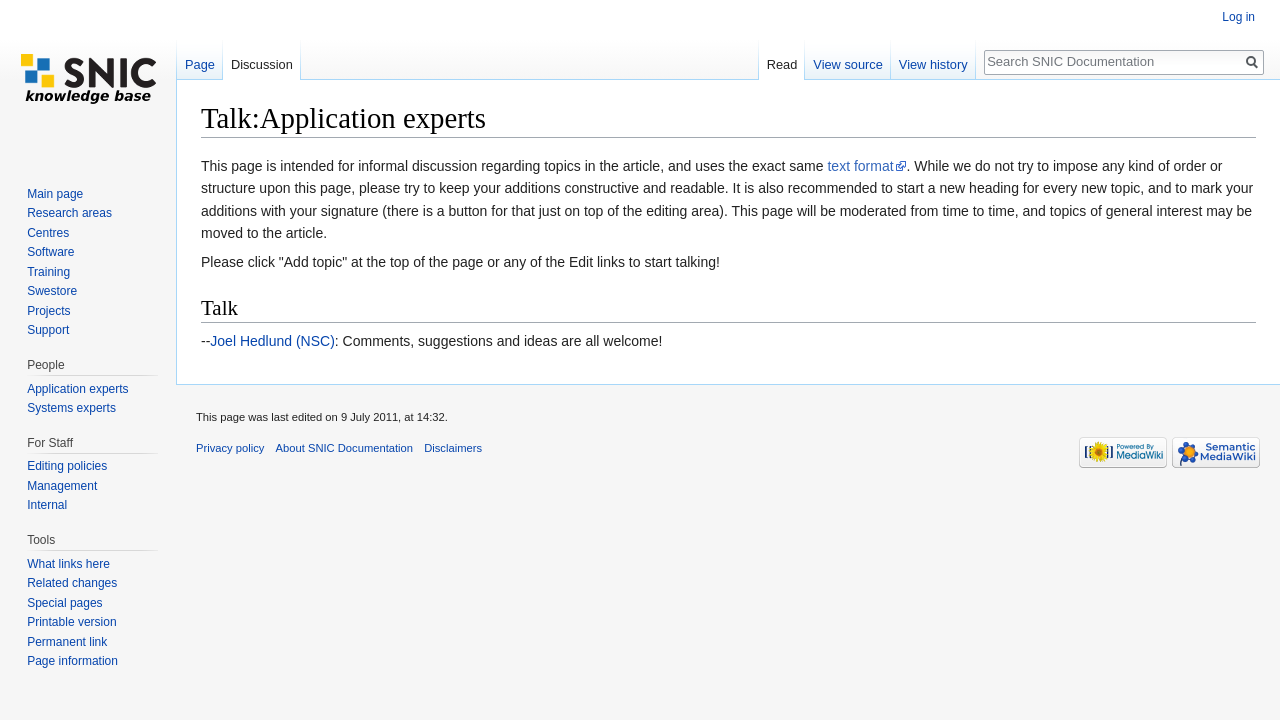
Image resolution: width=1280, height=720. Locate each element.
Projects (48, 311)
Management (62, 486)
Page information (72, 661)
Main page (55, 194)
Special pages (64, 603)
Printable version (71, 622)
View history (933, 64)
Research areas (69, 213)
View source (847, 64)
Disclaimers (453, 448)
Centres (48, 233)
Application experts (77, 389)
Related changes (72, 583)
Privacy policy (230, 448)
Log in (1238, 17)
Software (50, 252)
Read (782, 64)
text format (860, 166)
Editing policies (67, 466)
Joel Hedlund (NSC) (272, 341)
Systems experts (71, 408)
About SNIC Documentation (344, 448)
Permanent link (67, 642)
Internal (47, 505)
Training (48, 272)
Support (48, 330)
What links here (68, 564)
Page (200, 64)
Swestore (52, 291)
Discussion (262, 64)
